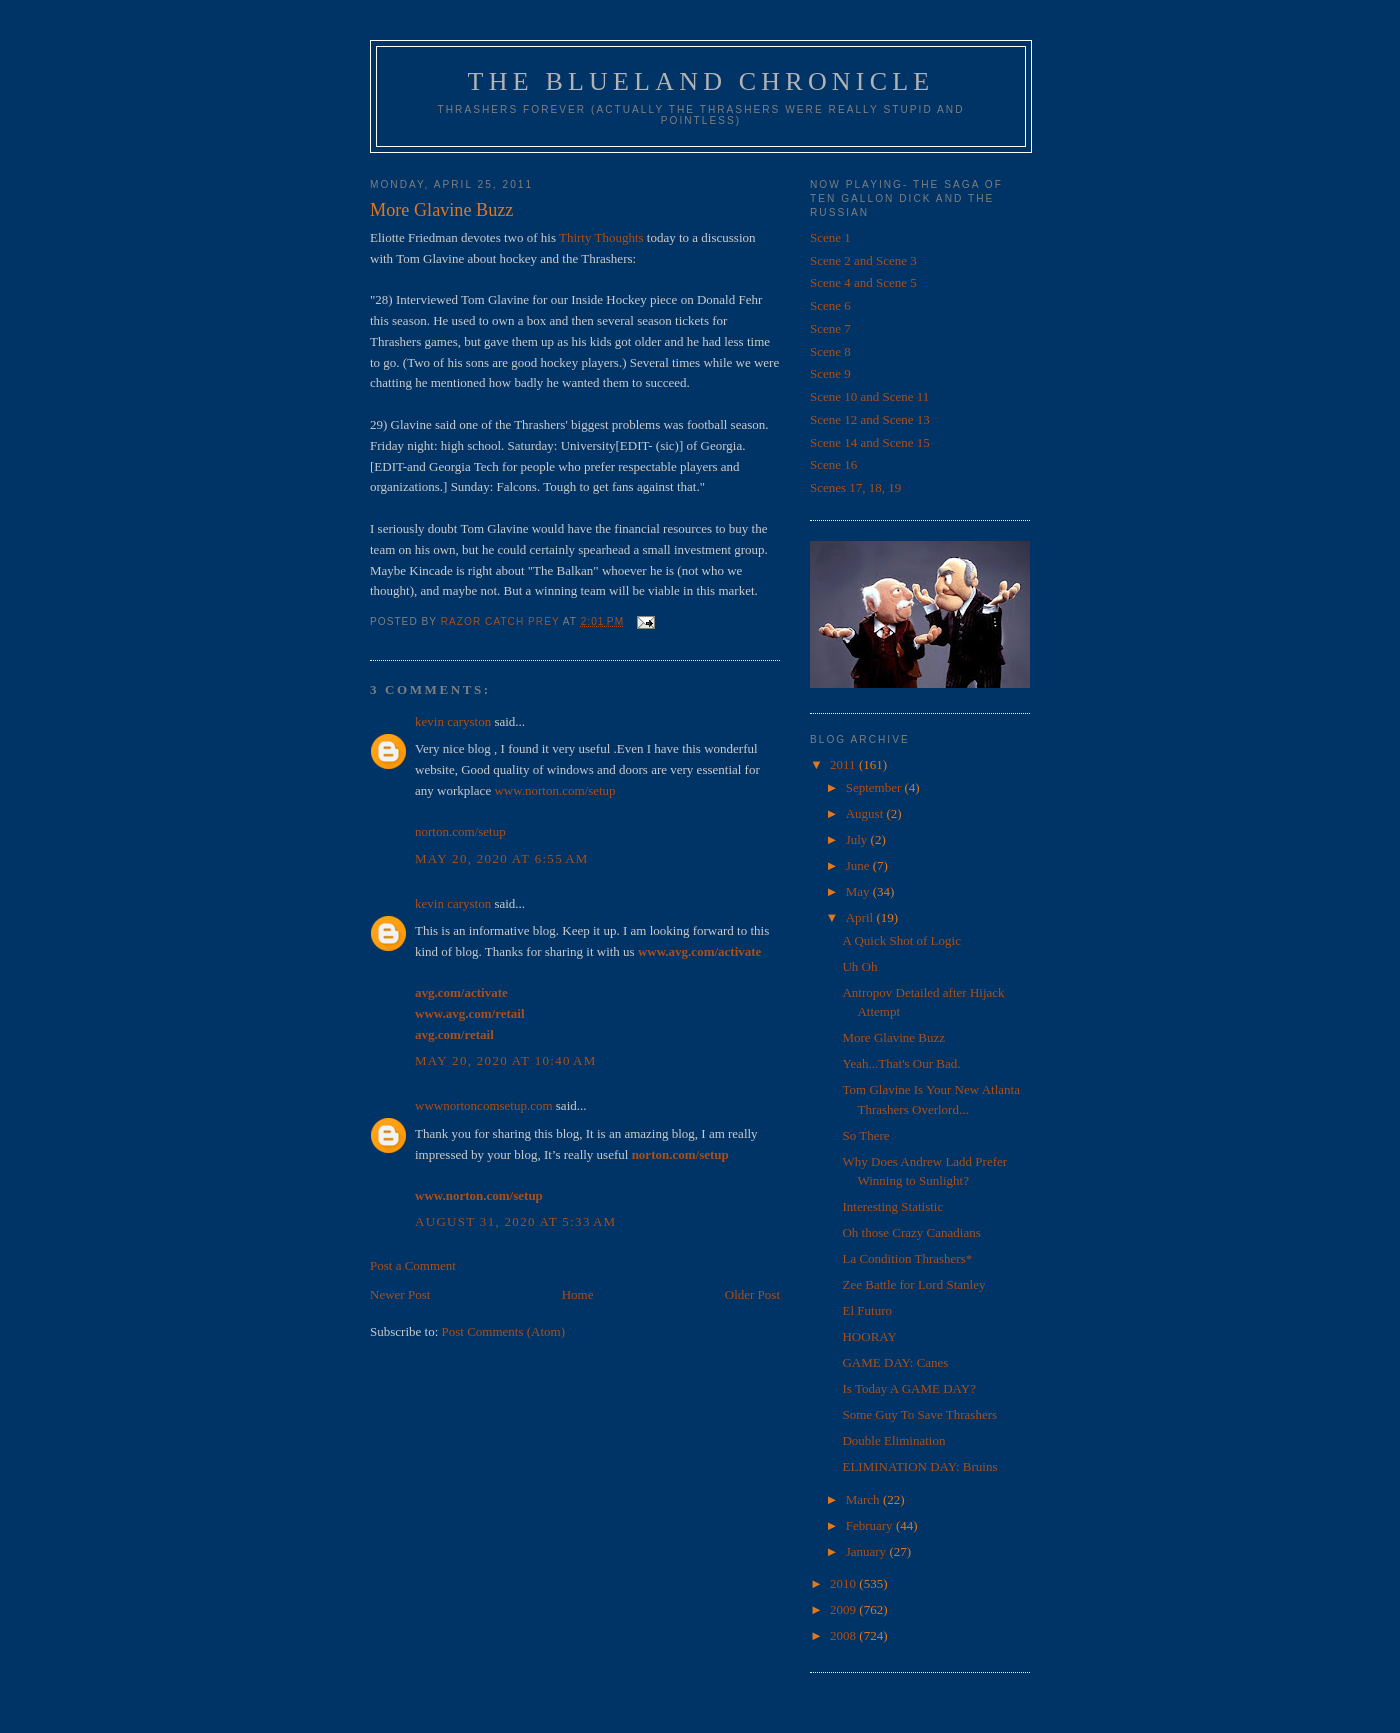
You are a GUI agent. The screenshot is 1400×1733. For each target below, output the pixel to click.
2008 (844, 1635)
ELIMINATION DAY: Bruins (919, 1466)
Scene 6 (830, 305)
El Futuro (866, 1310)
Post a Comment (413, 1265)
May (859, 891)
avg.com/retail (454, 1034)
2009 (844, 1609)
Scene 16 (833, 464)
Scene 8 (830, 351)
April (861, 917)
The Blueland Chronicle (701, 81)
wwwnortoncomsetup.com (484, 1105)
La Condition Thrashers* (907, 1258)
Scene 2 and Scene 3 (863, 260)
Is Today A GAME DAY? (908, 1388)
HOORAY (869, 1336)
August (866, 813)
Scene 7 (830, 328)
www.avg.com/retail (470, 1013)
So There (865, 1135)
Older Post (752, 1294)
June (859, 865)
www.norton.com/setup (554, 790)
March (864, 1499)
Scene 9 (830, 373)
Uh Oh (859, 966)
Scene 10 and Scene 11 (869, 396)
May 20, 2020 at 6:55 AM (502, 858)
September (875, 787)
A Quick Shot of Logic (901, 940)
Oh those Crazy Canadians (911, 1232)
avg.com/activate (461, 992)
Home (578, 1294)
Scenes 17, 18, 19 (855, 487)
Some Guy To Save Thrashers (919, 1414)
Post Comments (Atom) (504, 1331)
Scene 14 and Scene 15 (870, 442)
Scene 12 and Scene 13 (870, 419)
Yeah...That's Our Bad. (901, 1063)
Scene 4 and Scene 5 (863, 282)
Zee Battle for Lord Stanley (913, 1284)
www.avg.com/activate (699, 951)
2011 (844, 764)
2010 (844, 1583)
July (858, 839)
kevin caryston (453, 721)
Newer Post (400, 1294)
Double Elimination (893, 1440)
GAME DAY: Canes (895, 1362)
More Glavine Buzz (893, 1037)
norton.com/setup (460, 831)
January (868, 1551)
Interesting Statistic (892, 1206)
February (871, 1525)
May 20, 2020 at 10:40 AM (506, 1060)
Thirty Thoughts (601, 237)
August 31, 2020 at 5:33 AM (515, 1221)
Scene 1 (830, 237)
